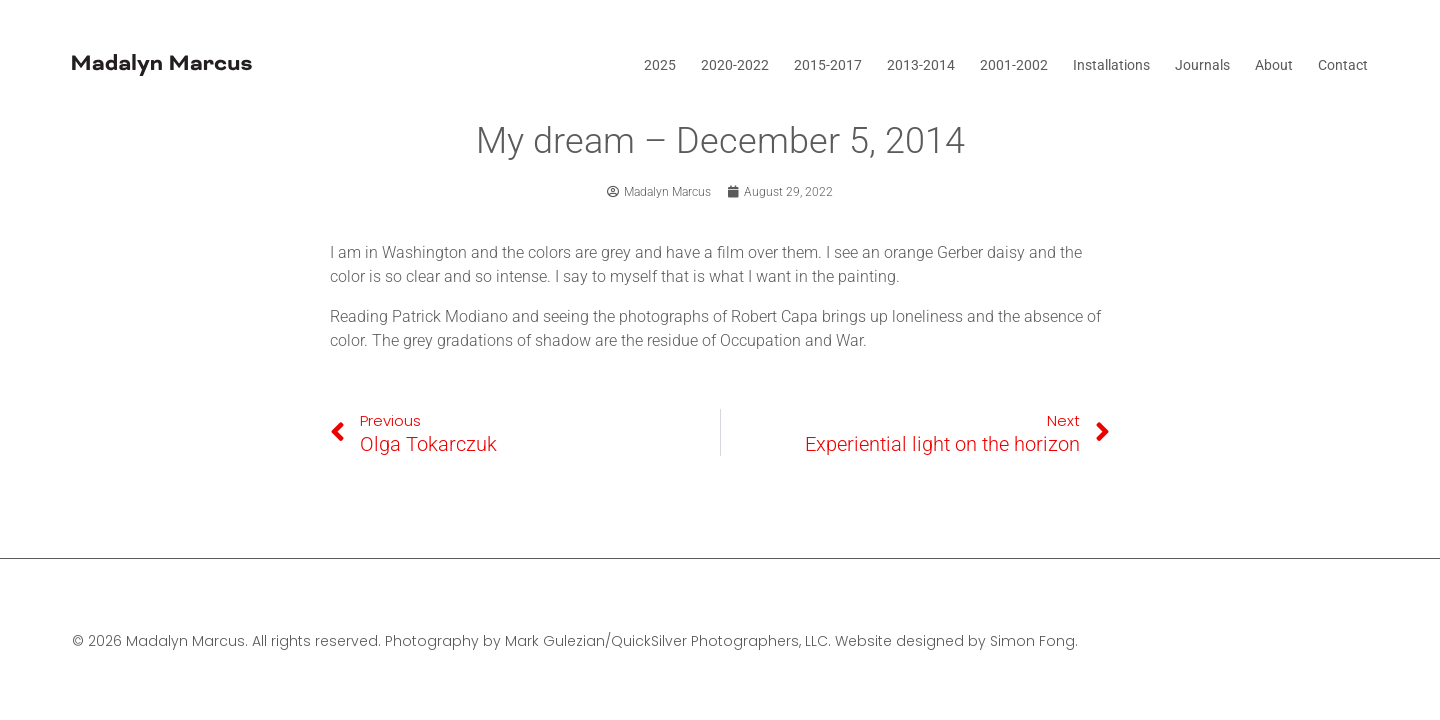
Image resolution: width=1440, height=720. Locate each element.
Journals (1202, 65)
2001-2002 (1014, 65)
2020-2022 (735, 65)
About (1274, 65)
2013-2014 (921, 65)
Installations (1111, 65)
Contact (1343, 65)
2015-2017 (828, 65)
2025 (660, 65)
